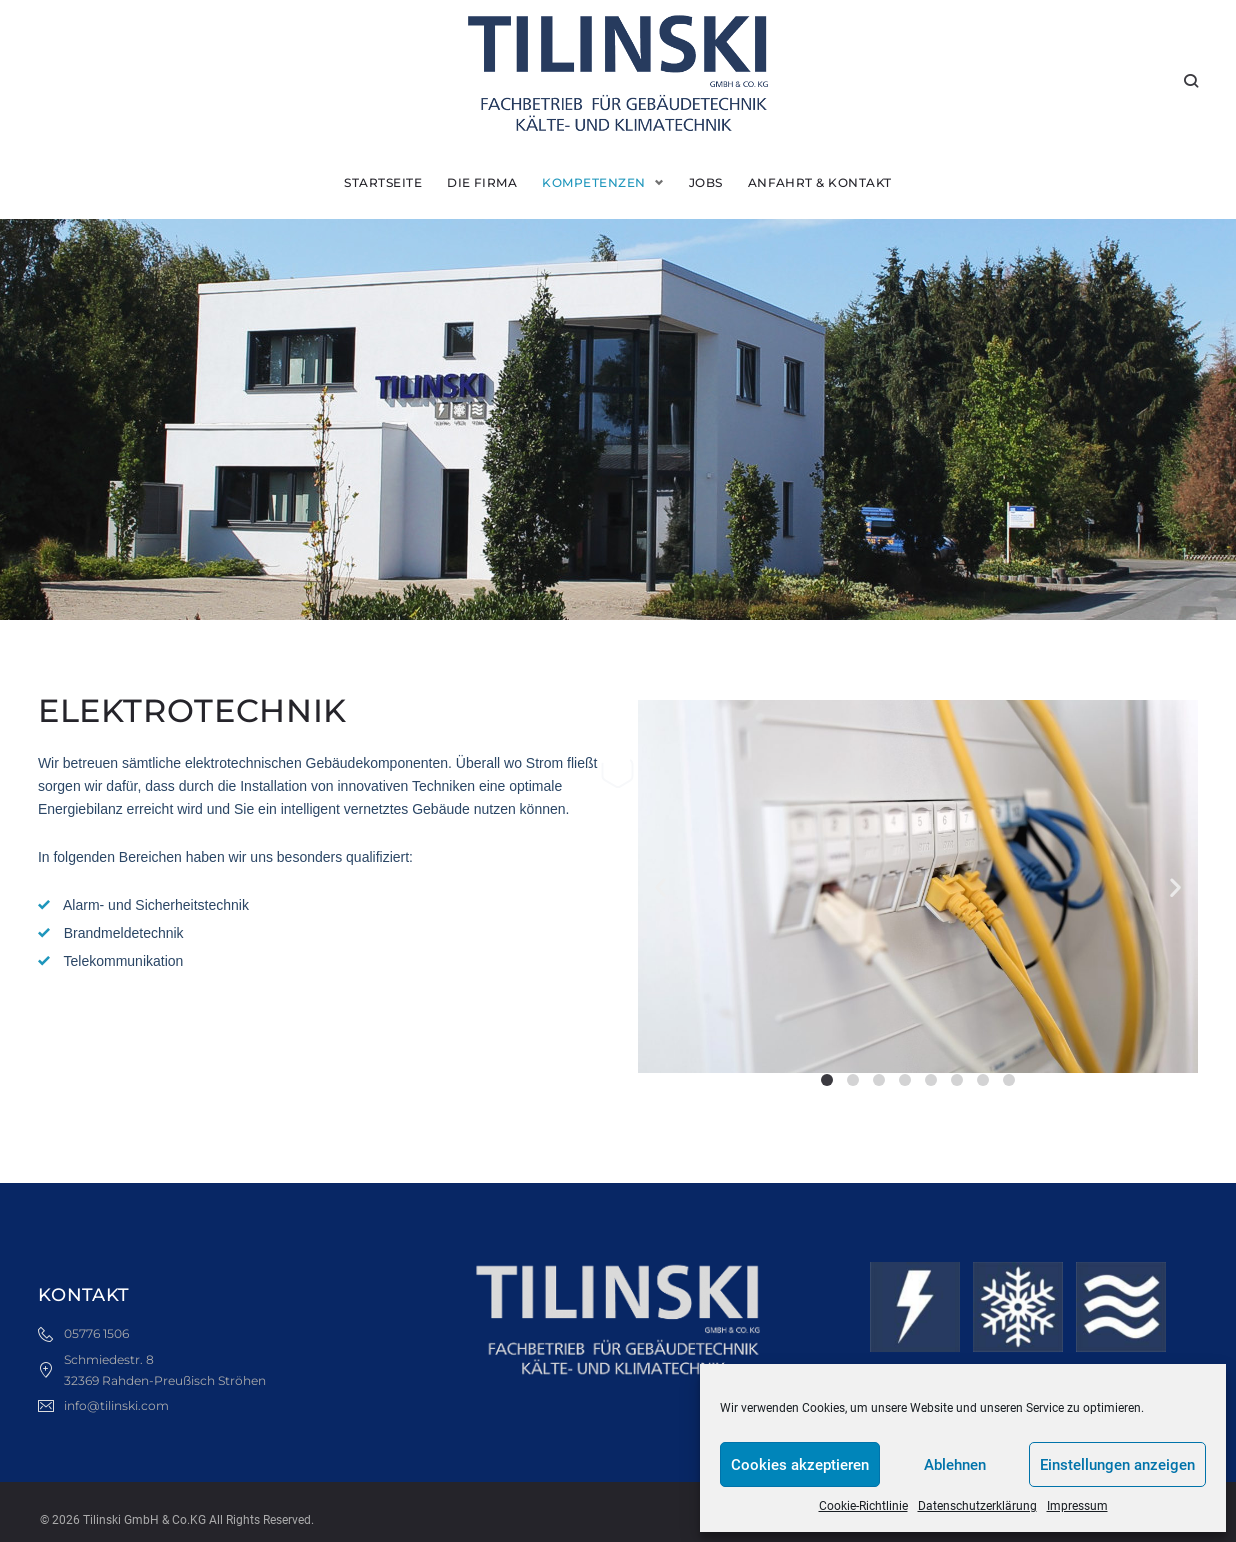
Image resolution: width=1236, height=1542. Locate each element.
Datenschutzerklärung (977, 1506)
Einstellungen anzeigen (1117, 1465)
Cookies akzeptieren (800, 1465)
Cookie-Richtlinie (863, 1506)
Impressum (1077, 1506)
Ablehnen (955, 1465)
